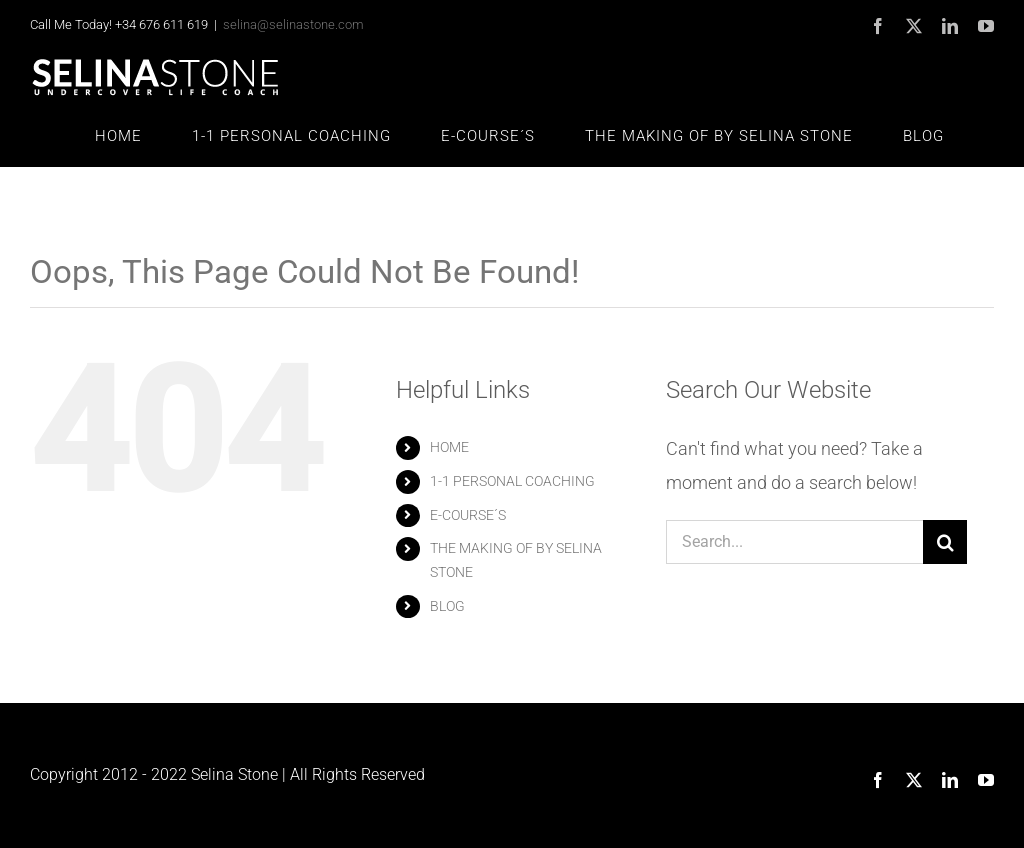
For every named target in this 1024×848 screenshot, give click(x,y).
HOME (449, 447)
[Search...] (794, 542)
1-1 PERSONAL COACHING (512, 481)
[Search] (945, 542)
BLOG (447, 606)
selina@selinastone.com (293, 24)
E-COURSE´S (468, 515)
